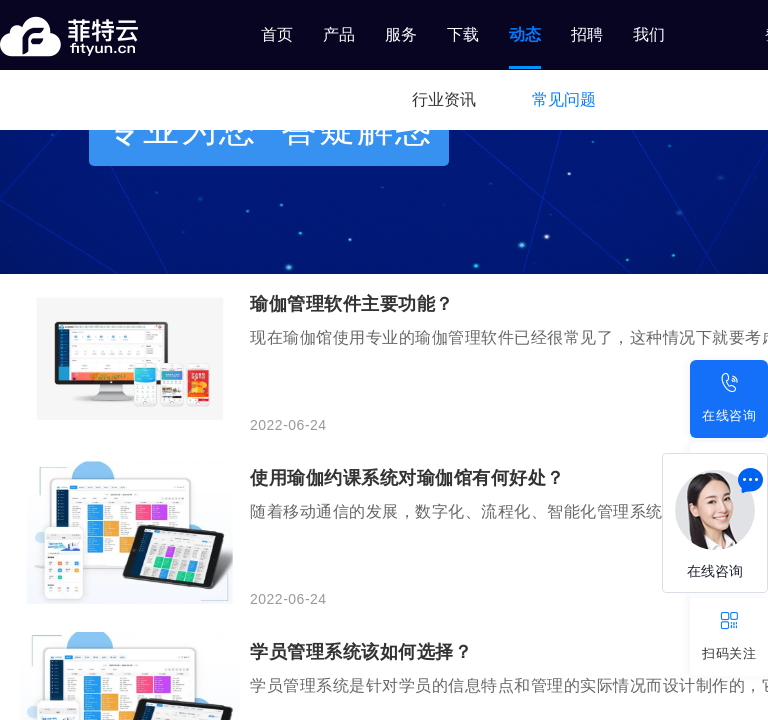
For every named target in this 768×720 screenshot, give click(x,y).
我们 (649, 34)
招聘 (587, 34)
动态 (525, 34)
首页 (277, 34)
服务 (401, 34)
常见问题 (564, 99)
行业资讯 (444, 99)
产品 (339, 34)
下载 (463, 34)
